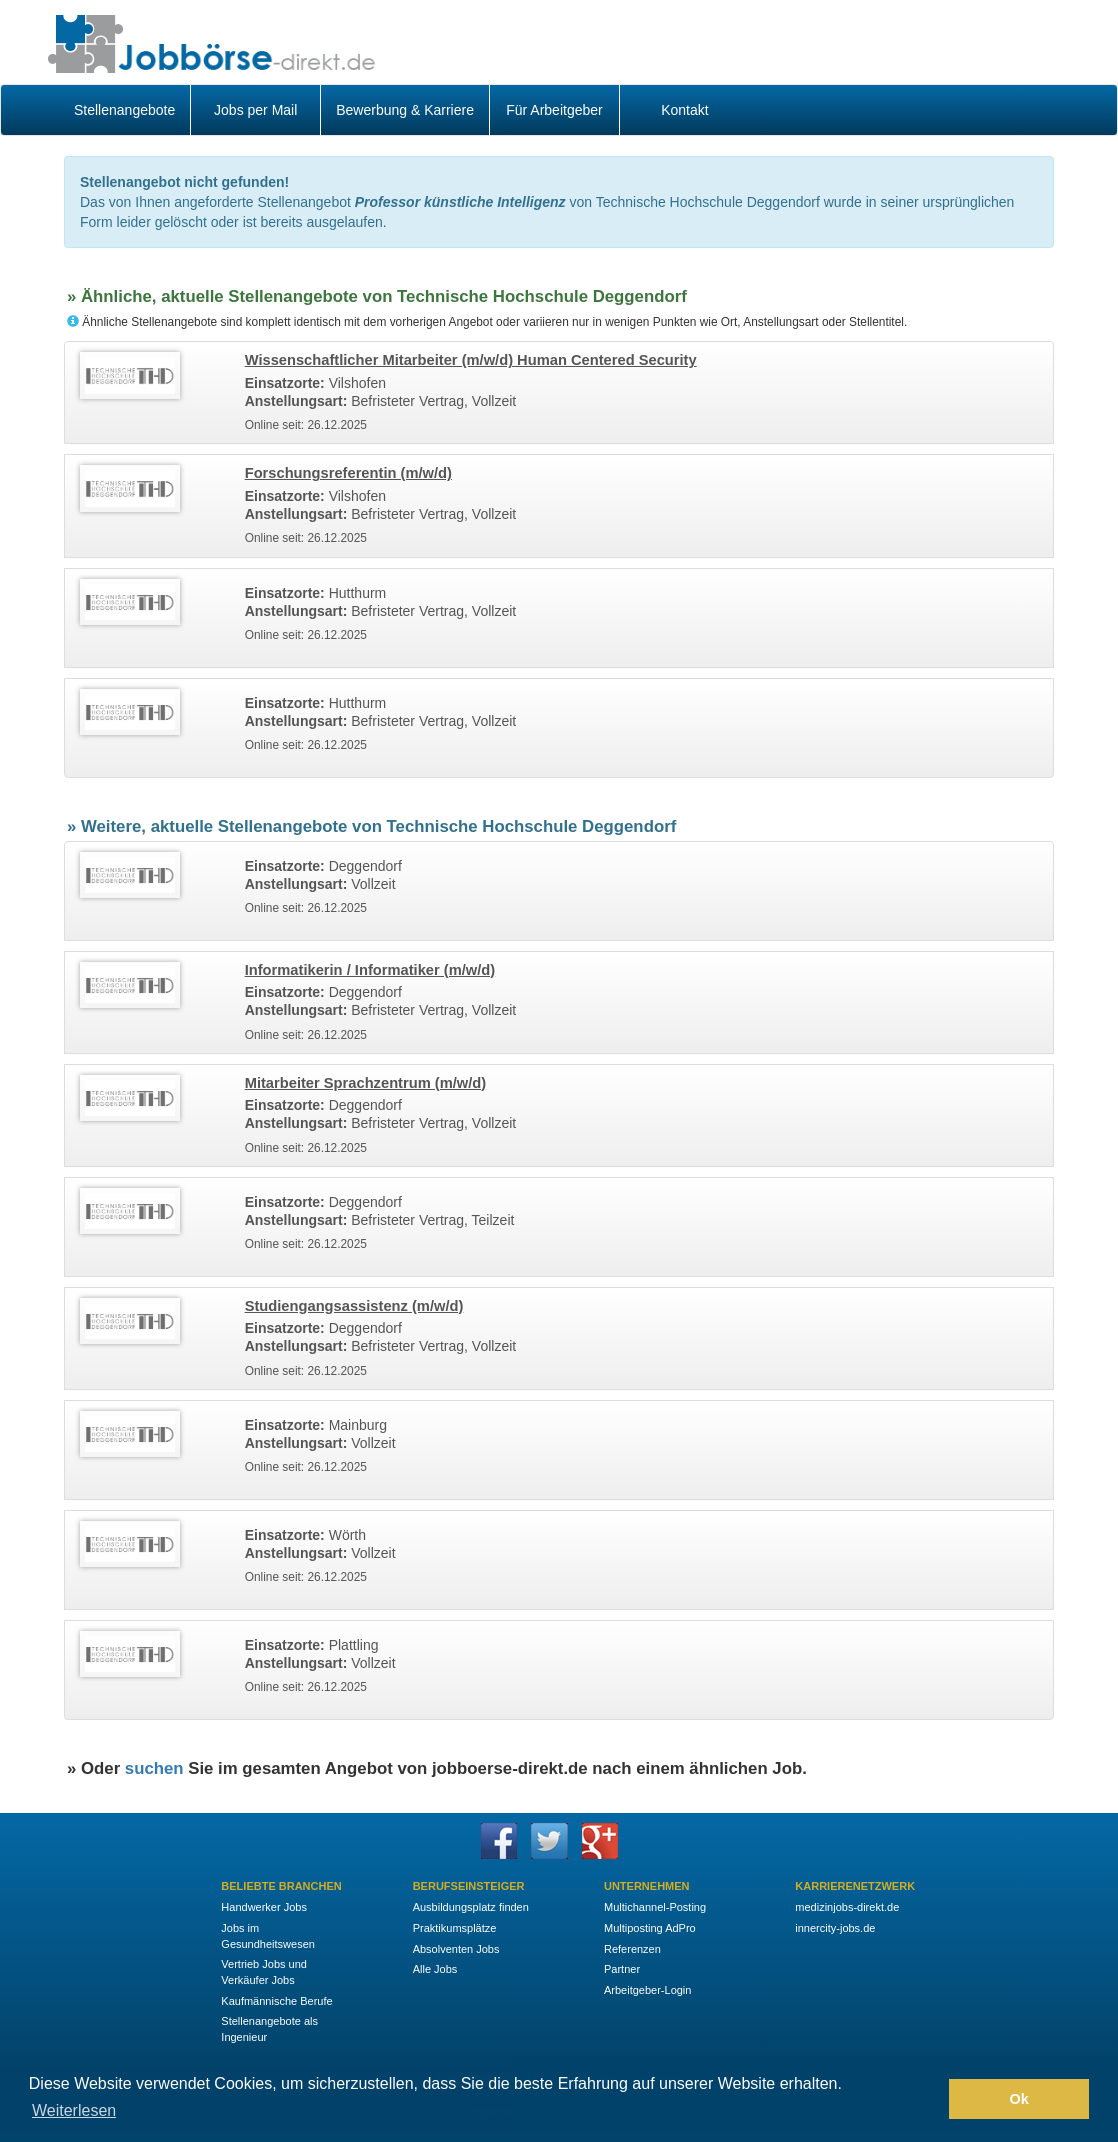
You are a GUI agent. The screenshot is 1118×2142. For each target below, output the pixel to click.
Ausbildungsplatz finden (471, 1907)
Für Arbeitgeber (554, 110)
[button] (928, 2099)
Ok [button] (1019, 2099)
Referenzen (632, 1949)
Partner (622, 1969)
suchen (154, 1768)
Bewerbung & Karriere (405, 110)
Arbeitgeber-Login (647, 1990)
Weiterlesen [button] (74, 2110)
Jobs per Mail (255, 110)
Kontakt (684, 110)
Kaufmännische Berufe (276, 2001)
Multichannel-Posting (655, 1907)
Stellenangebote (124, 110)
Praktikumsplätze (455, 1928)
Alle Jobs (435, 1969)
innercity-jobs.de (835, 1928)
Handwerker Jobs (264, 1907)
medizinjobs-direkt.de (847, 1907)
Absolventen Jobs (456, 1949)
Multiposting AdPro (650, 1928)
